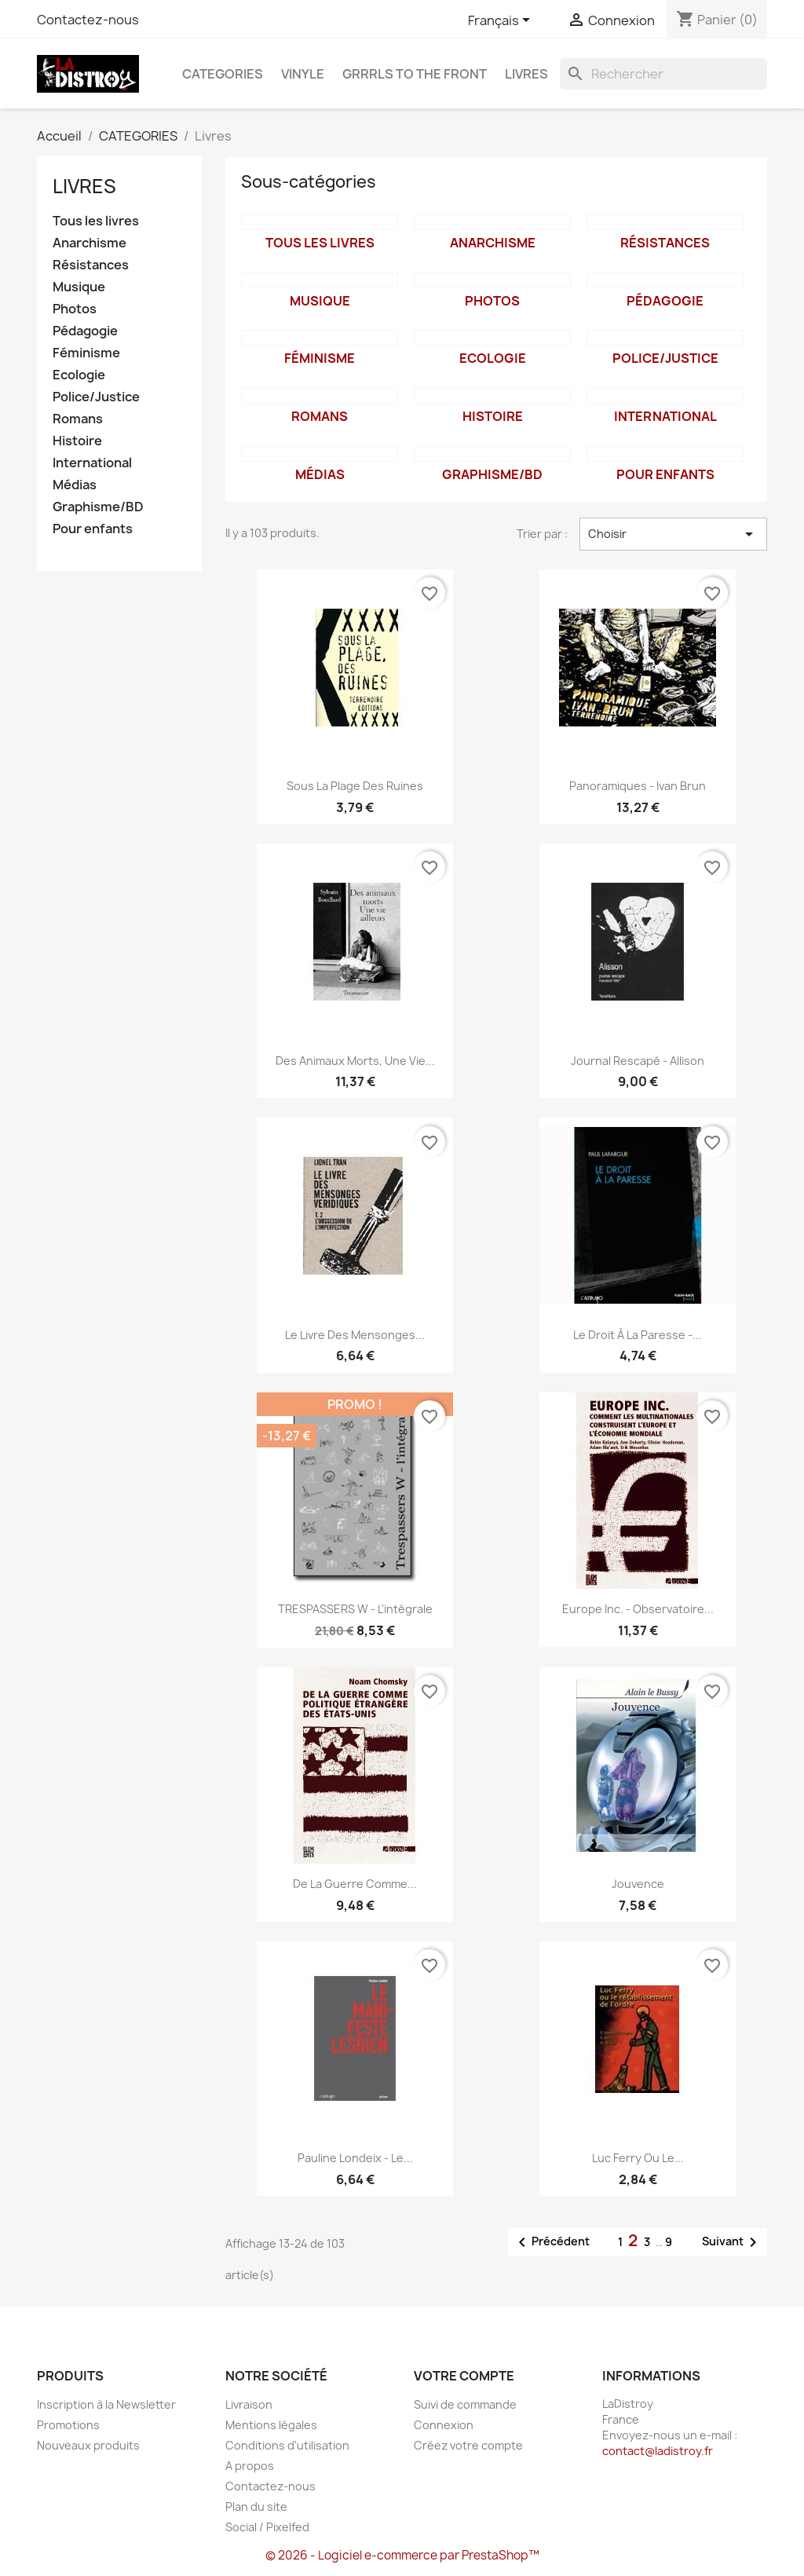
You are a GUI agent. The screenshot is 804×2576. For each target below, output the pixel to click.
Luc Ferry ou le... (638, 2157)
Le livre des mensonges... (355, 1334)
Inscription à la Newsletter (106, 2404)
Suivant (732, 2242)
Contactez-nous (88, 19)
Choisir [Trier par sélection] (673, 534)
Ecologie (79, 375)
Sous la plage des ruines (355, 785)
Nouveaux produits (88, 2445)
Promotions (68, 2424)
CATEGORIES (222, 73)
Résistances (91, 265)
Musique (79, 287)
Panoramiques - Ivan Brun (637, 785)
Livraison (248, 2404)
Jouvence (638, 1883)
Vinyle (302, 73)
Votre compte (464, 2375)
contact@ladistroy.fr (657, 2450)
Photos (75, 309)
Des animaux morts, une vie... (355, 1060)
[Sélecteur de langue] (501, 21)
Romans (78, 419)
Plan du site (256, 2506)
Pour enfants (93, 529)
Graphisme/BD (98, 507)
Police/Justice (96, 397)
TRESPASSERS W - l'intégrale (355, 1608)
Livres (526, 73)
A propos (249, 2465)
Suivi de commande (465, 2404)
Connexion (443, 2424)
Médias (75, 485)
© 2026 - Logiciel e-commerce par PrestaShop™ (402, 2555)
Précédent (551, 2242)
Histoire (77, 441)
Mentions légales (271, 2424)
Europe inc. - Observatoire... (638, 1608)
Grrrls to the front (414, 73)
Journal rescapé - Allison (637, 1060)
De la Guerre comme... (355, 1883)
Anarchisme (89, 243)
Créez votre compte (468, 2445)
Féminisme (86, 353)
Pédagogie (85, 331)
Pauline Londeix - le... (355, 2157)
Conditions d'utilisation (287, 2445)
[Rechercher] (663, 74)
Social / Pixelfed (267, 2526)
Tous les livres (96, 221)
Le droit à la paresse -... (637, 1334)
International (92, 463)
